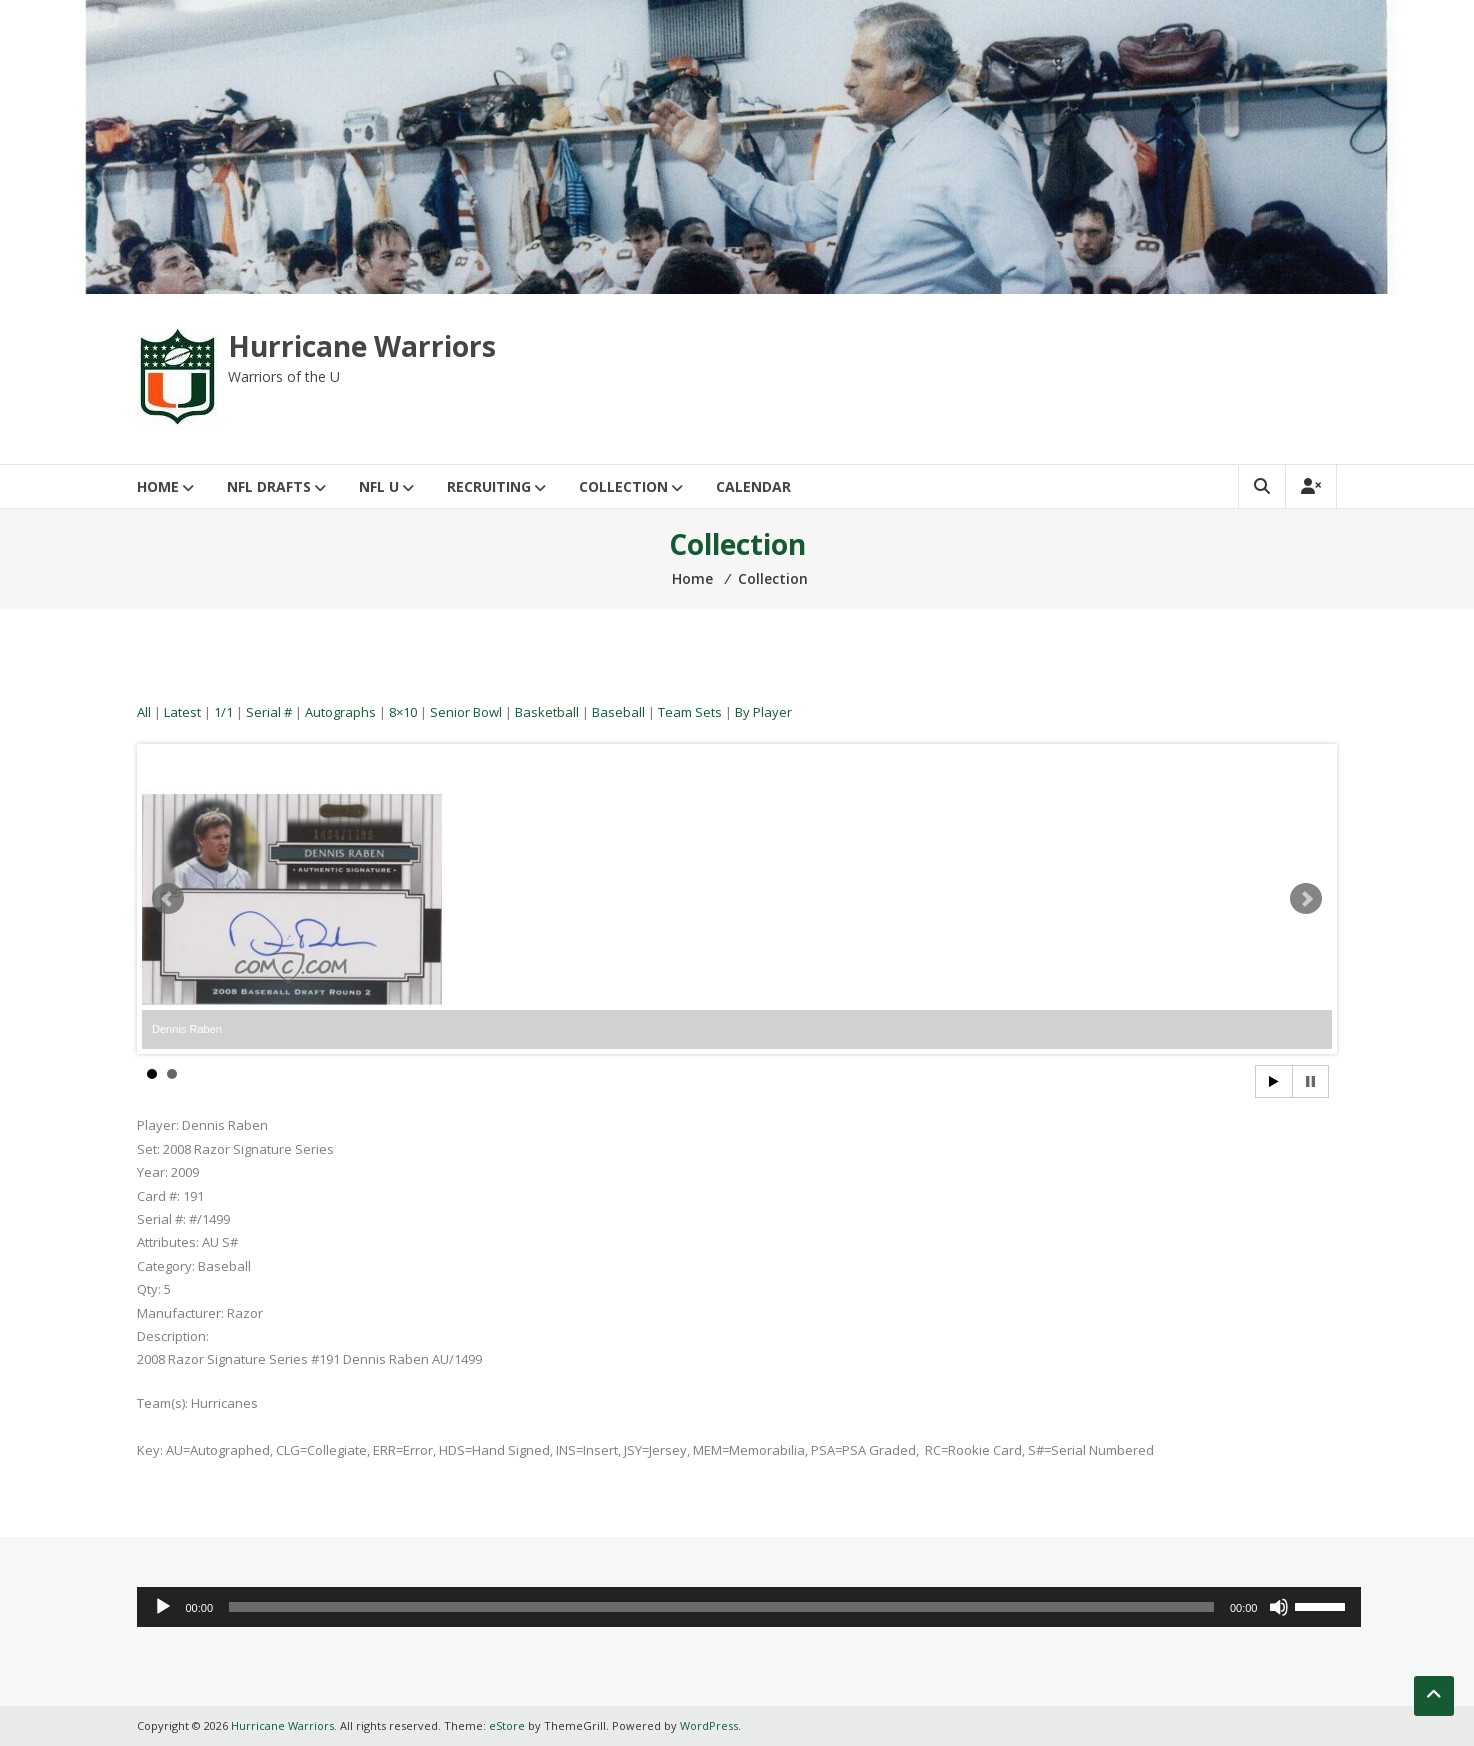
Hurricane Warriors (362, 346)
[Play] (163, 1607)
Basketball (547, 712)
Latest (182, 712)
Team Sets (690, 712)
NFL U (379, 486)
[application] (749, 1607)
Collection (623, 486)
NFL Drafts (269, 486)
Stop (1310, 1081)
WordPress (709, 1725)
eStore (507, 1725)
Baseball (618, 712)
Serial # (269, 712)
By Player (763, 712)
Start (1274, 1081)
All (144, 712)
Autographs (340, 712)
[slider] (721, 1607)
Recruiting (489, 486)
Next (1306, 899)
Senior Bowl (466, 712)
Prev (168, 899)
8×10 (403, 712)
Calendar (753, 486)
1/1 (223, 712)
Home (158, 486)
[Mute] (1279, 1607)
